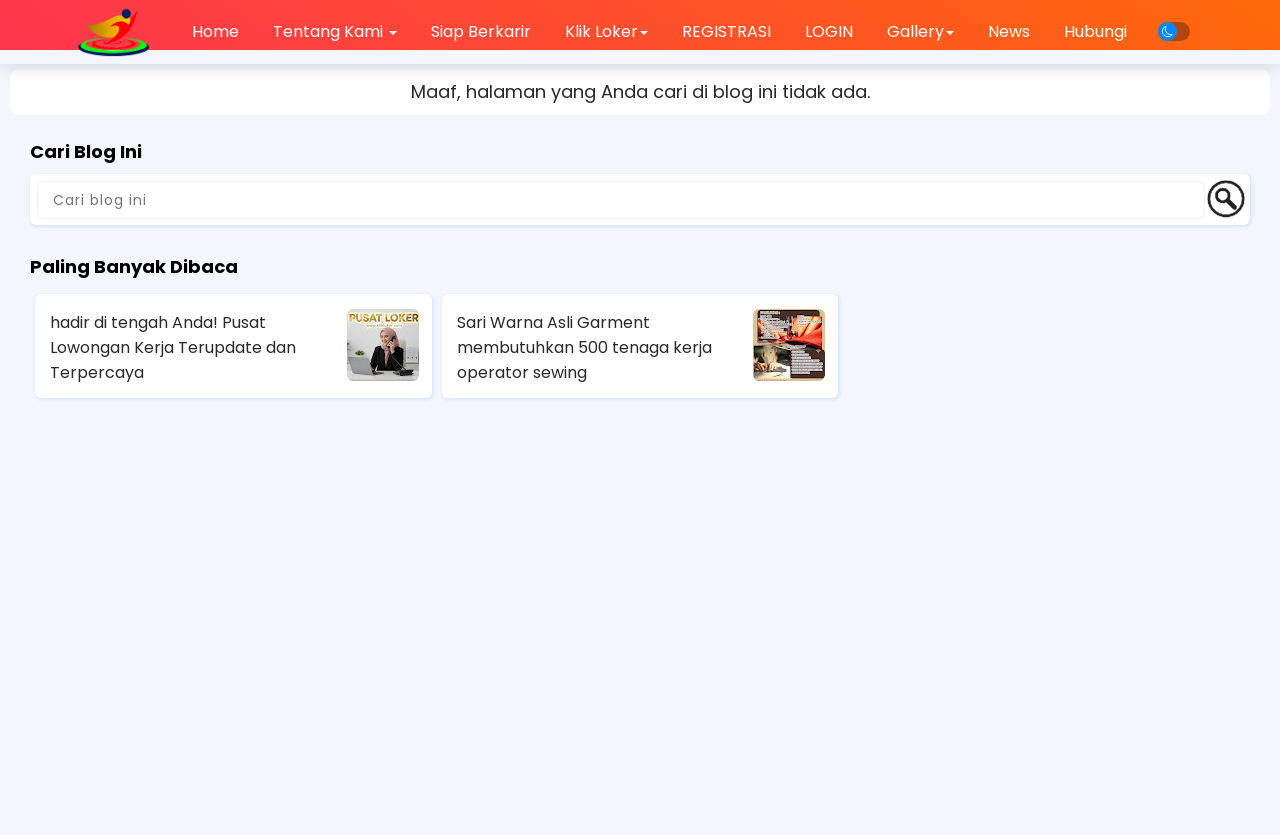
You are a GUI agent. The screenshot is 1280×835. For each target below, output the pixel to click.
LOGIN (829, 31)
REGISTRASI (726, 31)
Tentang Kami (335, 31)
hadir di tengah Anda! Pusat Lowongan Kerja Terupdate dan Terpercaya (173, 347)
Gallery (920, 31)
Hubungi (1095, 31)
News (1009, 31)
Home (215, 31)
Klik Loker (606, 31)
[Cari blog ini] (621, 200)
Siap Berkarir (481, 31)
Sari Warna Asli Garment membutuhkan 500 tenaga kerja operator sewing (584, 347)
